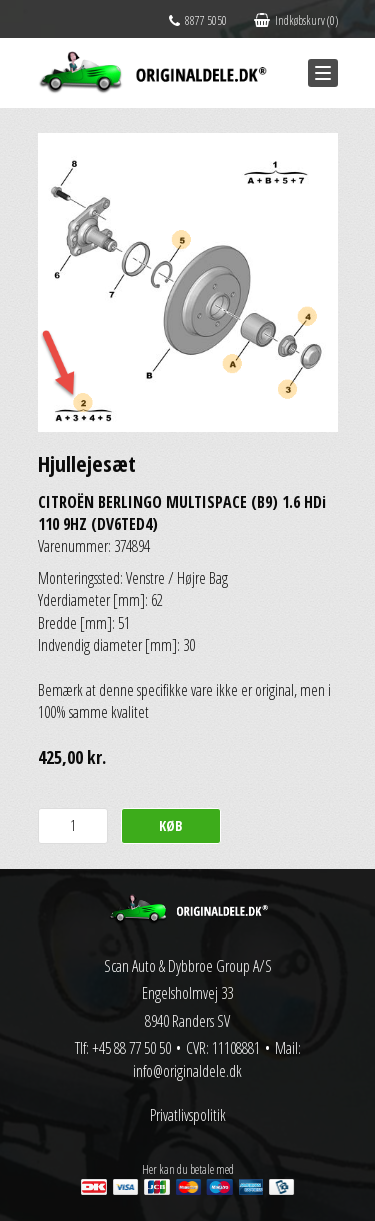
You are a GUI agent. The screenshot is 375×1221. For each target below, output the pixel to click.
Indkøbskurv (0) (296, 20)
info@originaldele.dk (187, 1071)
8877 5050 (198, 20)
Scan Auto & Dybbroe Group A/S (188, 966)
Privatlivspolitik (188, 1115)
